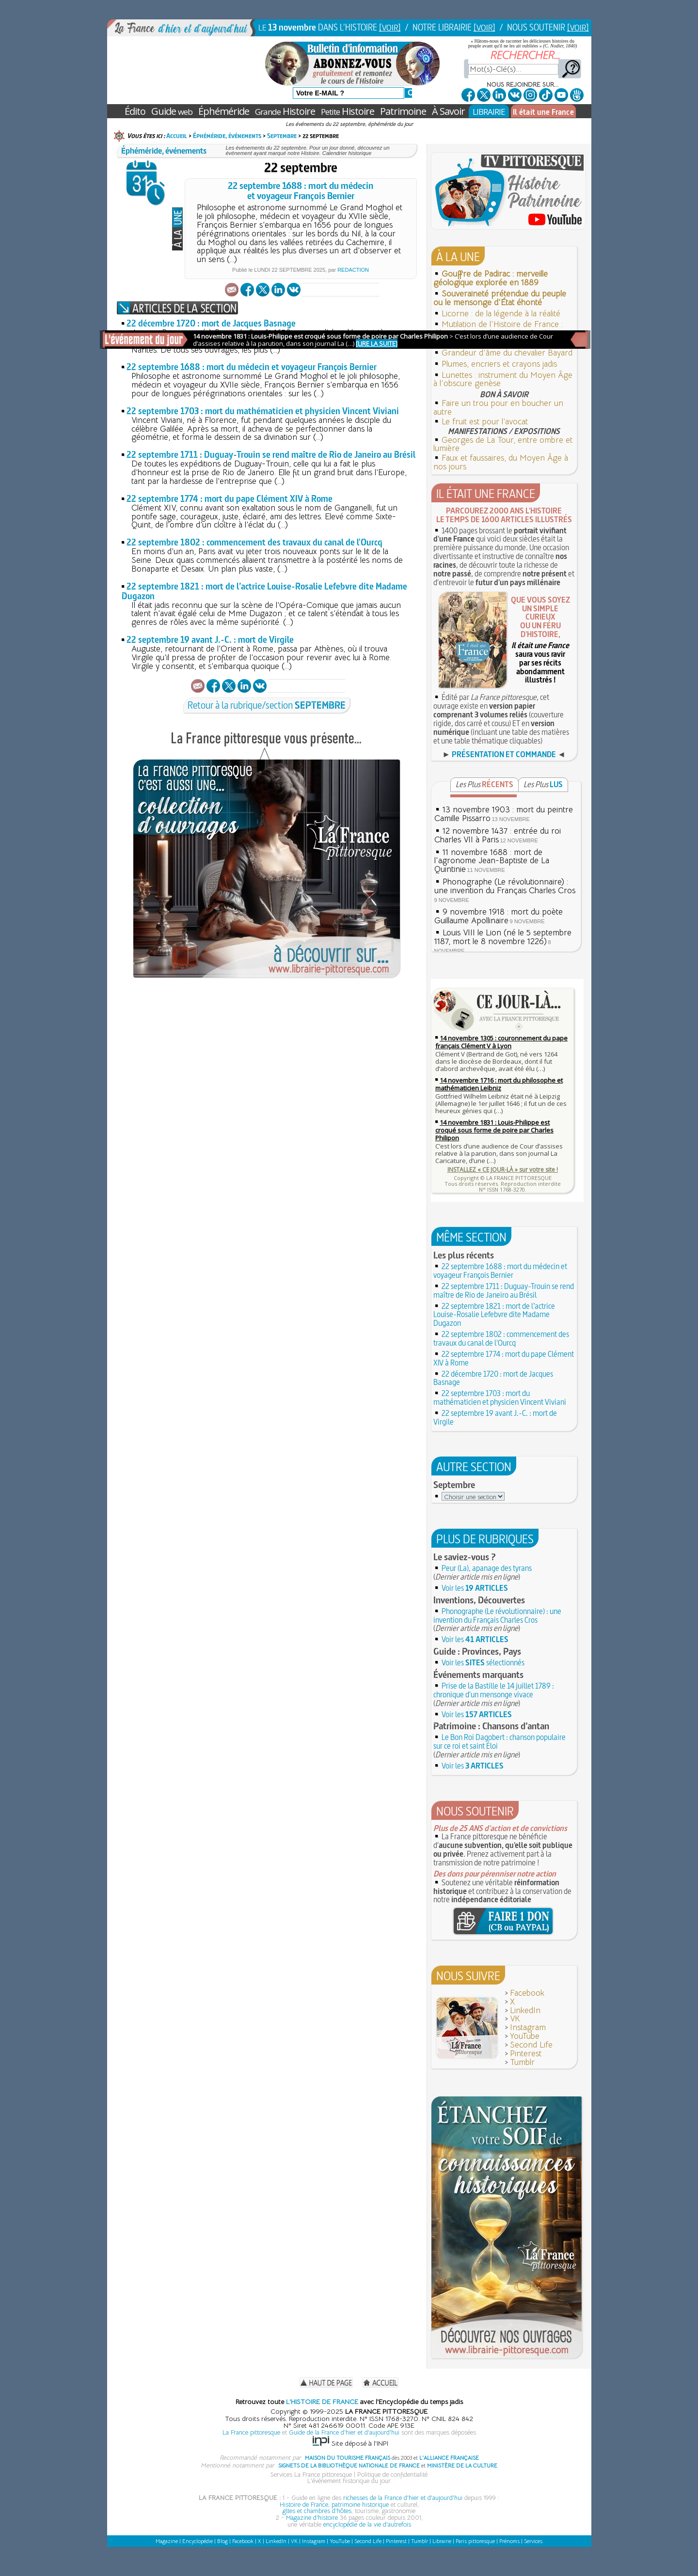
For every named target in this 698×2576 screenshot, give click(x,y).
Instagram (528, 2027)
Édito (135, 111)
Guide (171, 111)
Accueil (176, 135)
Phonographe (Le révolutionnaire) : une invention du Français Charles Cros (504, 886)
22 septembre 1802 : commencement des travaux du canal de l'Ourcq (254, 542)
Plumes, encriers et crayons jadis (499, 364)
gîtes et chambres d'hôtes (317, 2511)
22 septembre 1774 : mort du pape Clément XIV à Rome (230, 499)
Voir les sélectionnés (483, 1662)
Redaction (353, 270)
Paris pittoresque (475, 2541)
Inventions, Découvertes (479, 1600)
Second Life (531, 2045)
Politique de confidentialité (392, 2474)
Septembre (282, 135)
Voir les (475, 1588)
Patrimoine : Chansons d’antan (491, 1726)
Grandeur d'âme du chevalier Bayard (507, 353)
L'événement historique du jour (349, 2481)
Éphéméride (223, 111)
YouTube (524, 2036)
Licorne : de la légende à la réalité (501, 314)
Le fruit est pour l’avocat (485, 422)
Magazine (167, 2541)
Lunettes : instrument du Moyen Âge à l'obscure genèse (502, 379)
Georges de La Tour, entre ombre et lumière (502, 444)
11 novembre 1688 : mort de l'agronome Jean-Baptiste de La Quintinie (491, 861)
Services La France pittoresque (311, 2474)
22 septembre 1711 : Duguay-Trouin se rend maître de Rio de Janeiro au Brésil (271, 455)
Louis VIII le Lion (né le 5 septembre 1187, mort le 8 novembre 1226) (502, 937)
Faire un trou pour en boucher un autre (498, 407)
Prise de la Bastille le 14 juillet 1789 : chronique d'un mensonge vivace (493, 1690)
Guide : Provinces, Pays (477, 1651)
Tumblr (522, 2062)
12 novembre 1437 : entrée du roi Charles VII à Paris (497, 835)
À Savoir (448, 111)
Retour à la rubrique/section (267, 705)
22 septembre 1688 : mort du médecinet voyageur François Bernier (300, 190)
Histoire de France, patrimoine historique (334, 2504)
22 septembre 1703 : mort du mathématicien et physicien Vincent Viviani (263, 411)
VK (515, 2019)
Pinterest (525, 2053)
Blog (222, 2541)
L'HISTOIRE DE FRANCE (322, 2401)
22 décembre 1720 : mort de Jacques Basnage (211, 323)
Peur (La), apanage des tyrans (487, 1568)
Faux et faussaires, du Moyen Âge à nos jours (500, 462)
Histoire (285, 111)
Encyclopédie (197, 2541)
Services (533, 2541)
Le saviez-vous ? (464, 1557)
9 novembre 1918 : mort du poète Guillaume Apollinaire (498, 916)
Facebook (527, 1993)
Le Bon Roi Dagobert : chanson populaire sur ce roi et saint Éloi (499, 1741)
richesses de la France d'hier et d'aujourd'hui (402, 2498)
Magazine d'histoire (312, 2518)
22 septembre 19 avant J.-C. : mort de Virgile (210, 640)
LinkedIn (525, 2010)
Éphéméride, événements (227, 135)
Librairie (441, 2541)
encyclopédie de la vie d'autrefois (367, 2524)
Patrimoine (403, 111)
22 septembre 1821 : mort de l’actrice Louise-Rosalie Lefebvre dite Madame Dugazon (264, 591)
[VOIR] (390, 27)
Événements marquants (478, 1674)
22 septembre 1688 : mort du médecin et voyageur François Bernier (252, 367)
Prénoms (509, 2541)
